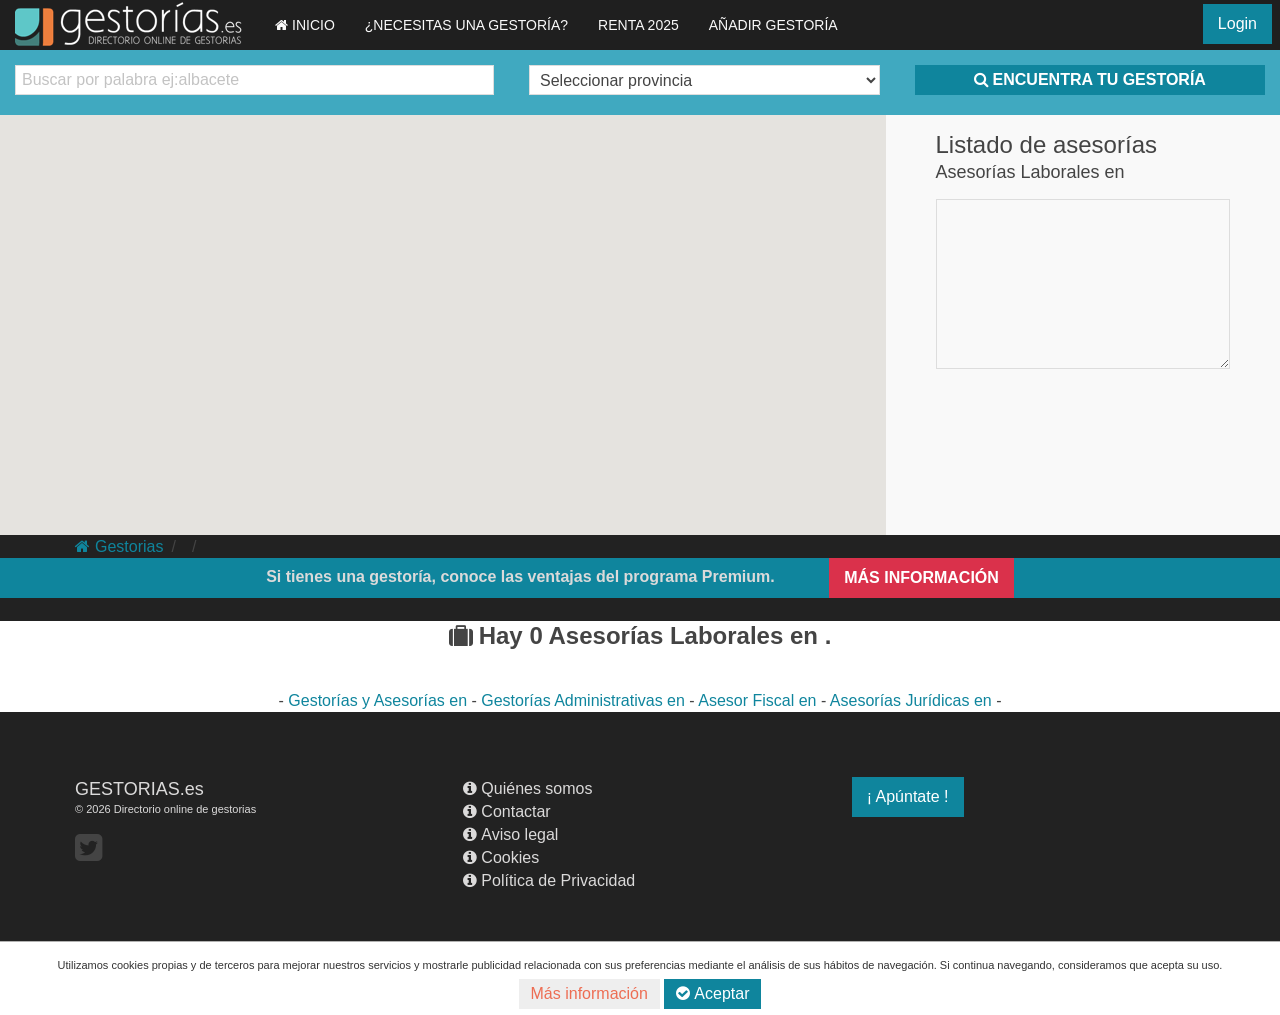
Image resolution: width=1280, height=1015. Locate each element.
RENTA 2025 (638, 25)
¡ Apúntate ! (908, 796)
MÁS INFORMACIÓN (921, 577)
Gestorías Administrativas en (585, 700)
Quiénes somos (527, 788)
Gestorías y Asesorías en (379, 700)
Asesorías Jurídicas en (913, 700)
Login (1237, 23)
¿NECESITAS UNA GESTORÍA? (466, 25)
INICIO (305, 25)
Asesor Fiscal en (759, 700)
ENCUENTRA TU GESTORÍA (1090, 79)
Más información (589, 993)
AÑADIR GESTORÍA (773, 25)
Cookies (501, 857)
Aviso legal (510, 834)
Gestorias (119, 546)
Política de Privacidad (549, 880)
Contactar (506, 811)
